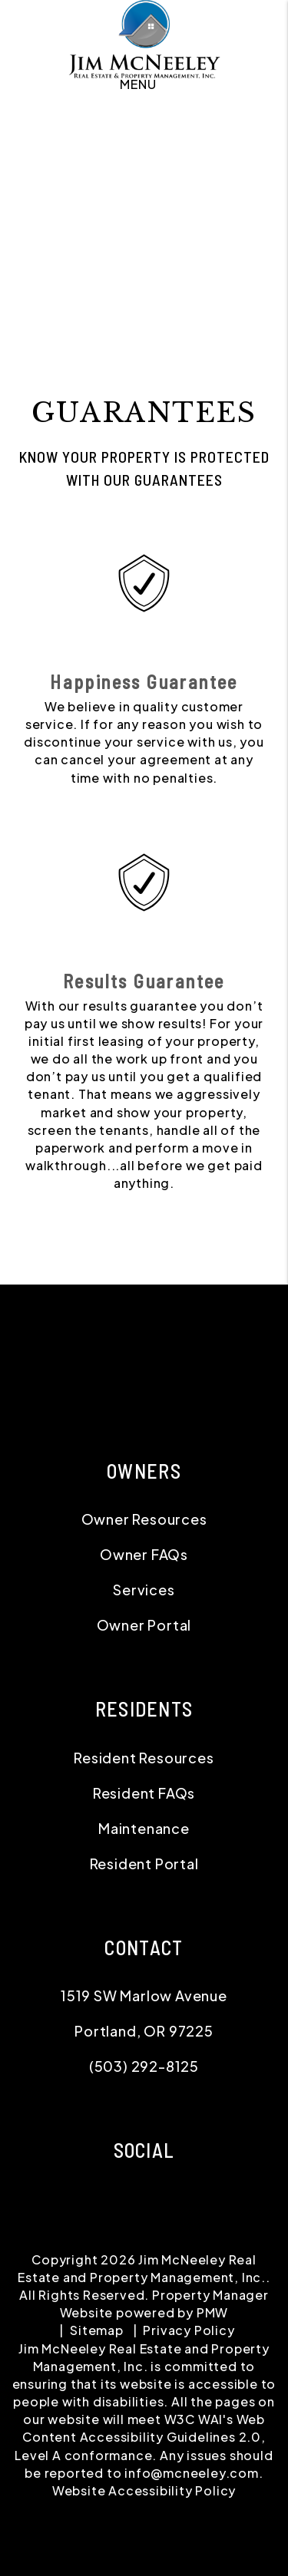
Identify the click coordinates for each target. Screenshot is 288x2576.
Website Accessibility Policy (144, 2490)
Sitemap (97, 2330)
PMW (212, 2312)
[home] (144, 39)
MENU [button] (138, 84)
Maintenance (144, 1828)
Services (143, 1589)
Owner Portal (144, 1625)
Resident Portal (144, 1863)
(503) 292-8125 (144, 2066)
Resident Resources (144, 1757)
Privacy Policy (188, 2330)
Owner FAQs (144, 1554)
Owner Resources (144, 1519)
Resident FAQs (144, 1793)
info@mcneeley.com (191, 2473)
